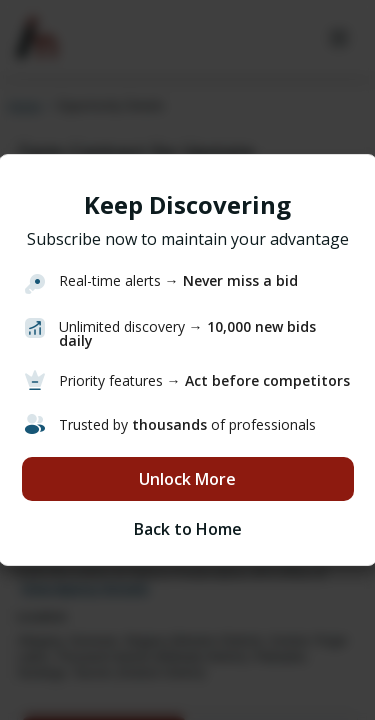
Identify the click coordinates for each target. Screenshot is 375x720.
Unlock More (187, 479)
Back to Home (188, 529)
